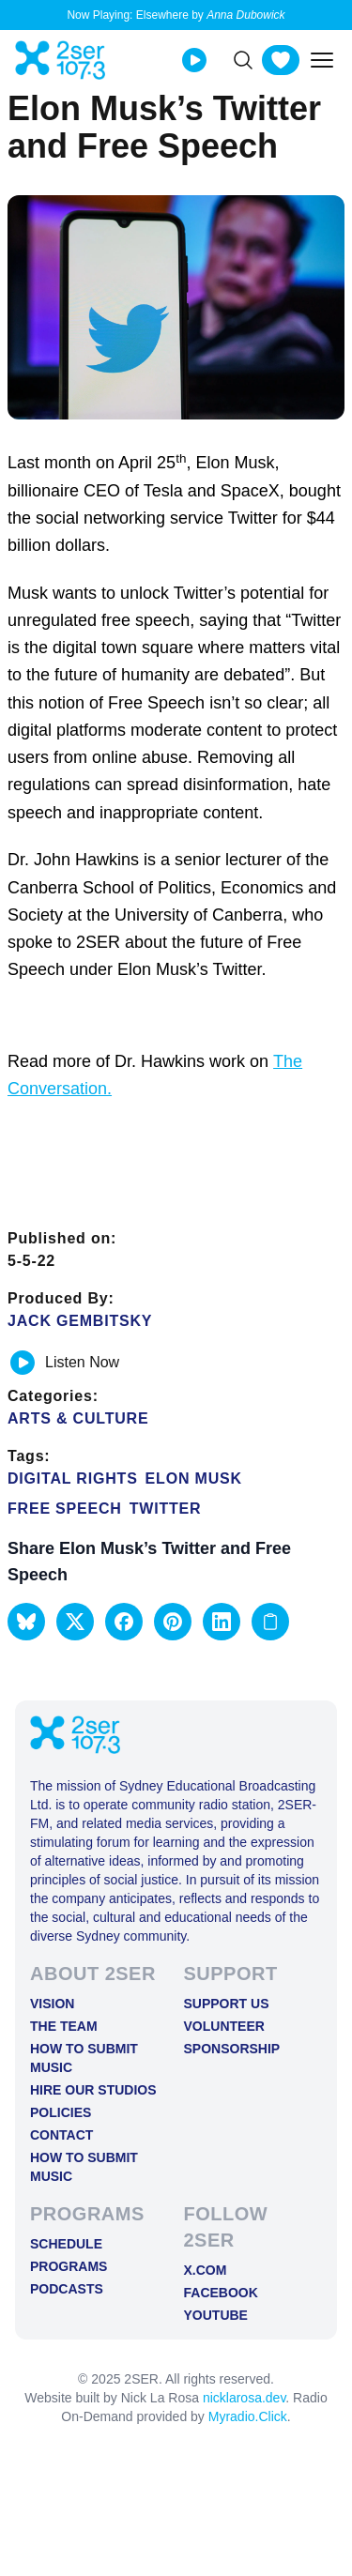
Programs (68, 2266)
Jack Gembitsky (80, 1321)
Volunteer (224, 2026)
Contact (61, 2134)
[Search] (243, 60)
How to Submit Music (84, 2058)
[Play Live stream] (194, 60)
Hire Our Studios (93, 2089)
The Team (64, 2026)
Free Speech (65, 1509)
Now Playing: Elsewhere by (175, 15)
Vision (52, 2003)
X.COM (205, 2270)
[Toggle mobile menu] (322, 60)
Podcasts (66, 2288)
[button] (26, 1621)
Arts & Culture (78, 1418)
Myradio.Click (247, 2416)
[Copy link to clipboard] (270, 1621)
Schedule (66, 2243)
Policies (60, 2112)
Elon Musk (193, 1478)
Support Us (226, 2003)
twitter (166, 1509)
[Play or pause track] (23, 1363)
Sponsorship (232, 2048)
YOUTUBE (216, 2315)
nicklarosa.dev (244, 2397)
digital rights (73, 1478)
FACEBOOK (221, 2292)
